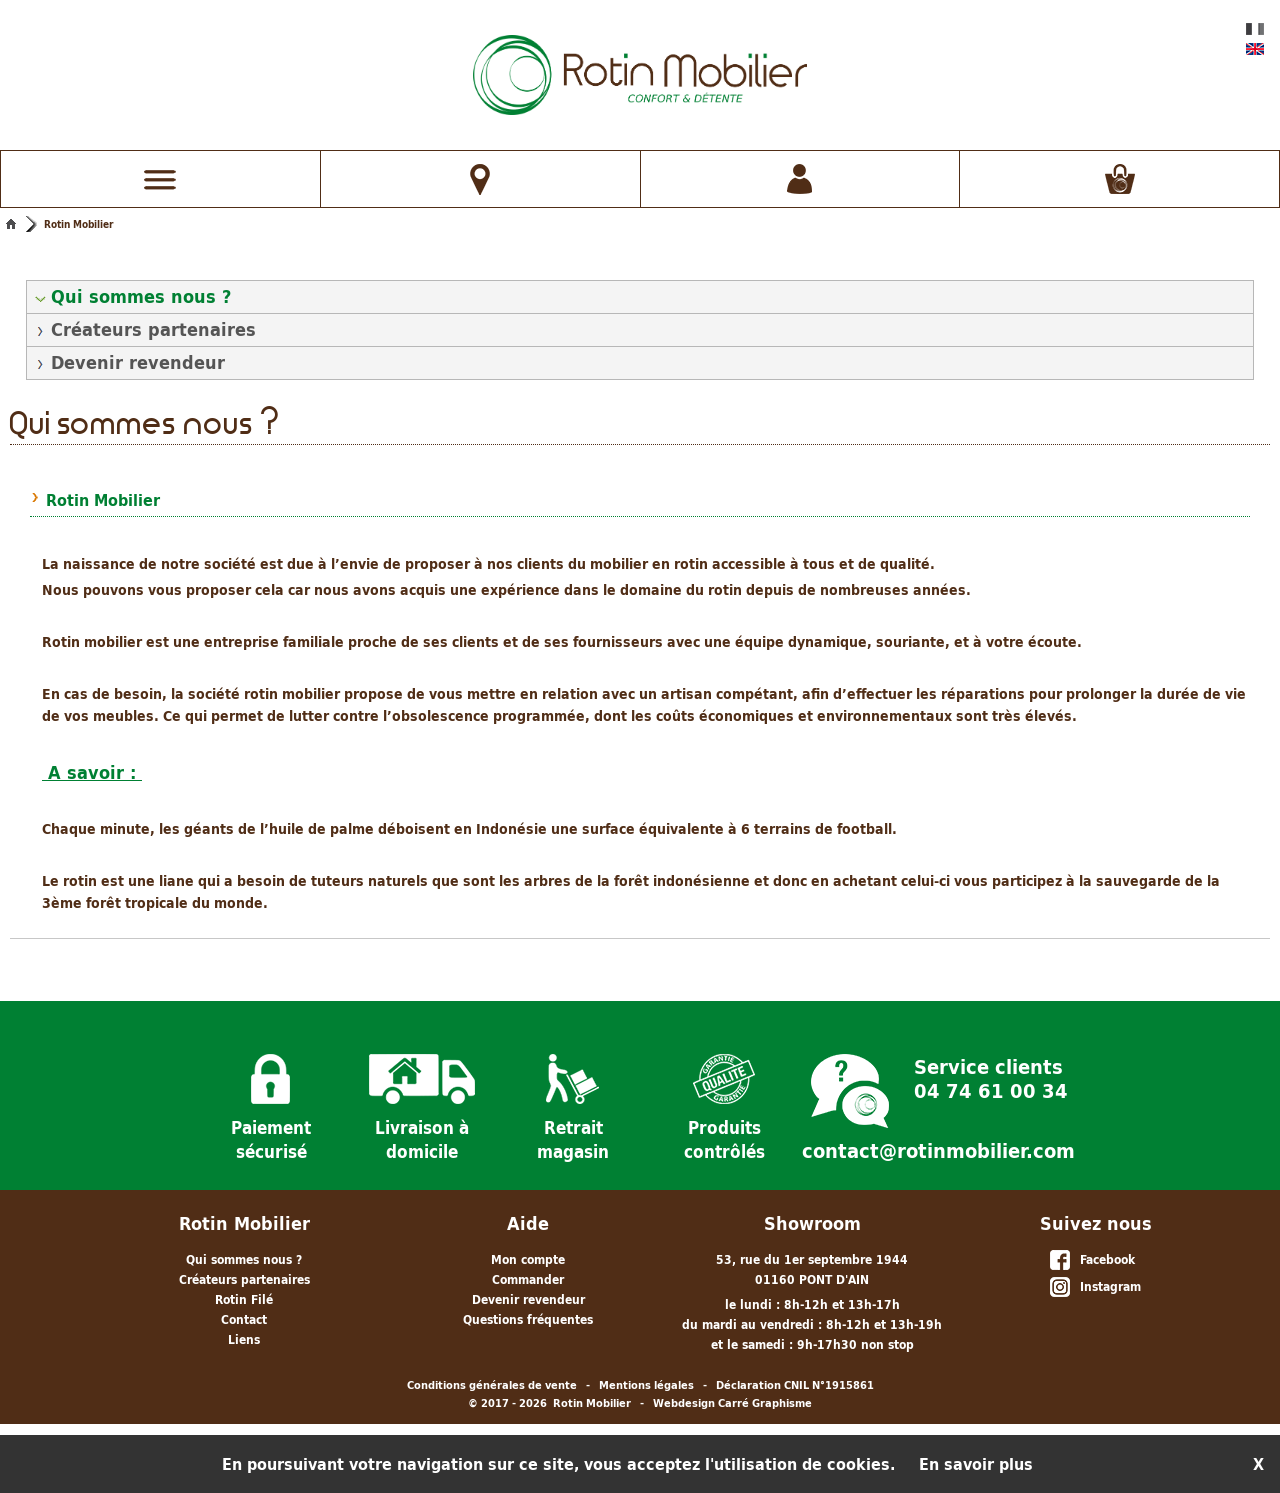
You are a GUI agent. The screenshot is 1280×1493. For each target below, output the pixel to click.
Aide (528, 1223)
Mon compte (528, 1259)
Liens (244, 1339)
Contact (244, 1319)
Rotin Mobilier (78, 224)
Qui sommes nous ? (141, 296)
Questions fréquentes (528, 1319)
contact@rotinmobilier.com (938, 1151)
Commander (528, 1279)
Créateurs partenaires (153, 329)
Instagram (1094, 1288)
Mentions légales (646, 1385)
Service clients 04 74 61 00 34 (991, 1077)
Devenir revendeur (138, 362)
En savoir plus (976, 1464)
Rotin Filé (244, 1299)
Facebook (1091, 1261)
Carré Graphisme (765, 1403)
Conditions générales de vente (492, 1385)
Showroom (812, 1223)
